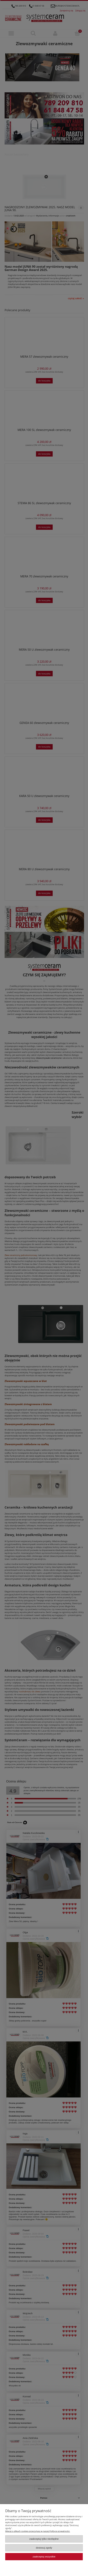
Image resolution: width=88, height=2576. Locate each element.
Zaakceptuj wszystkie (44, 2556)
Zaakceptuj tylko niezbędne (44, 2538)
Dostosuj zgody (44, 2547)
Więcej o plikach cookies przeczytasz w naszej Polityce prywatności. (37, 2531)
